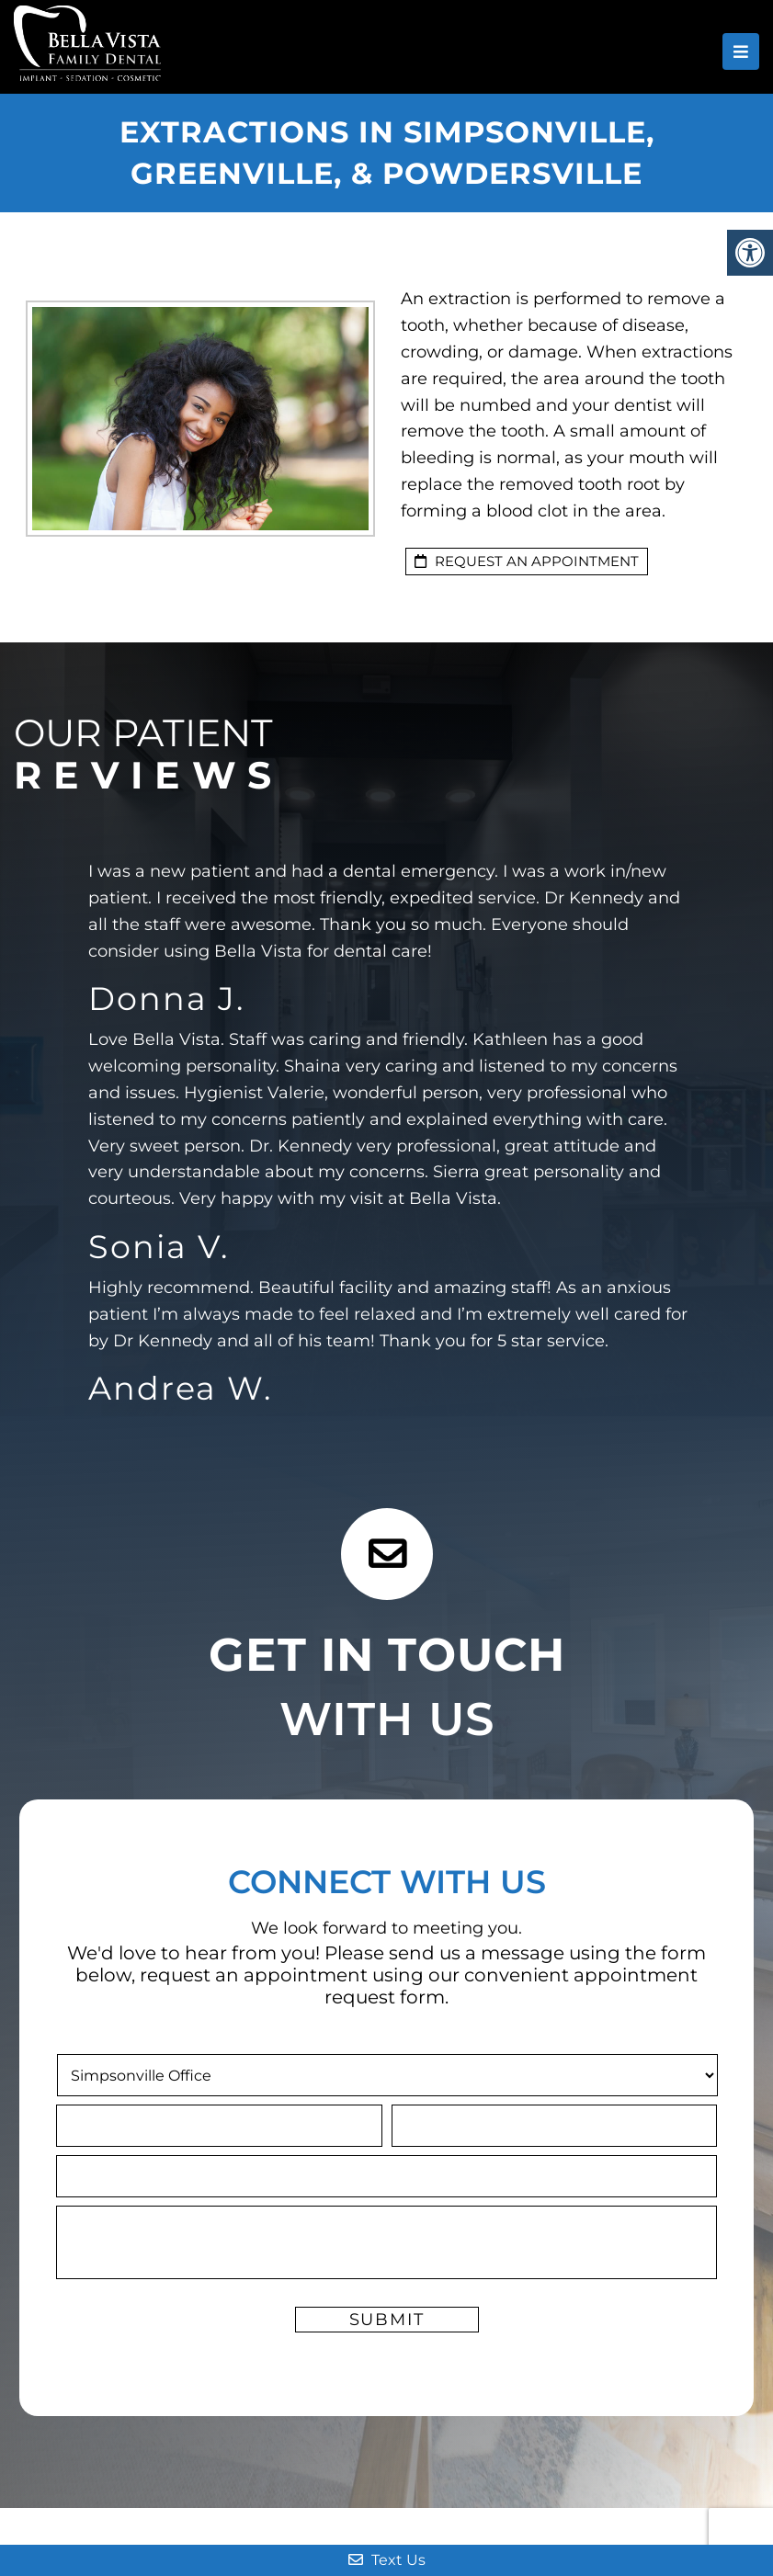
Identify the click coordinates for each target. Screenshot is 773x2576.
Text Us (387, 2560)
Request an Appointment (527, 561)
